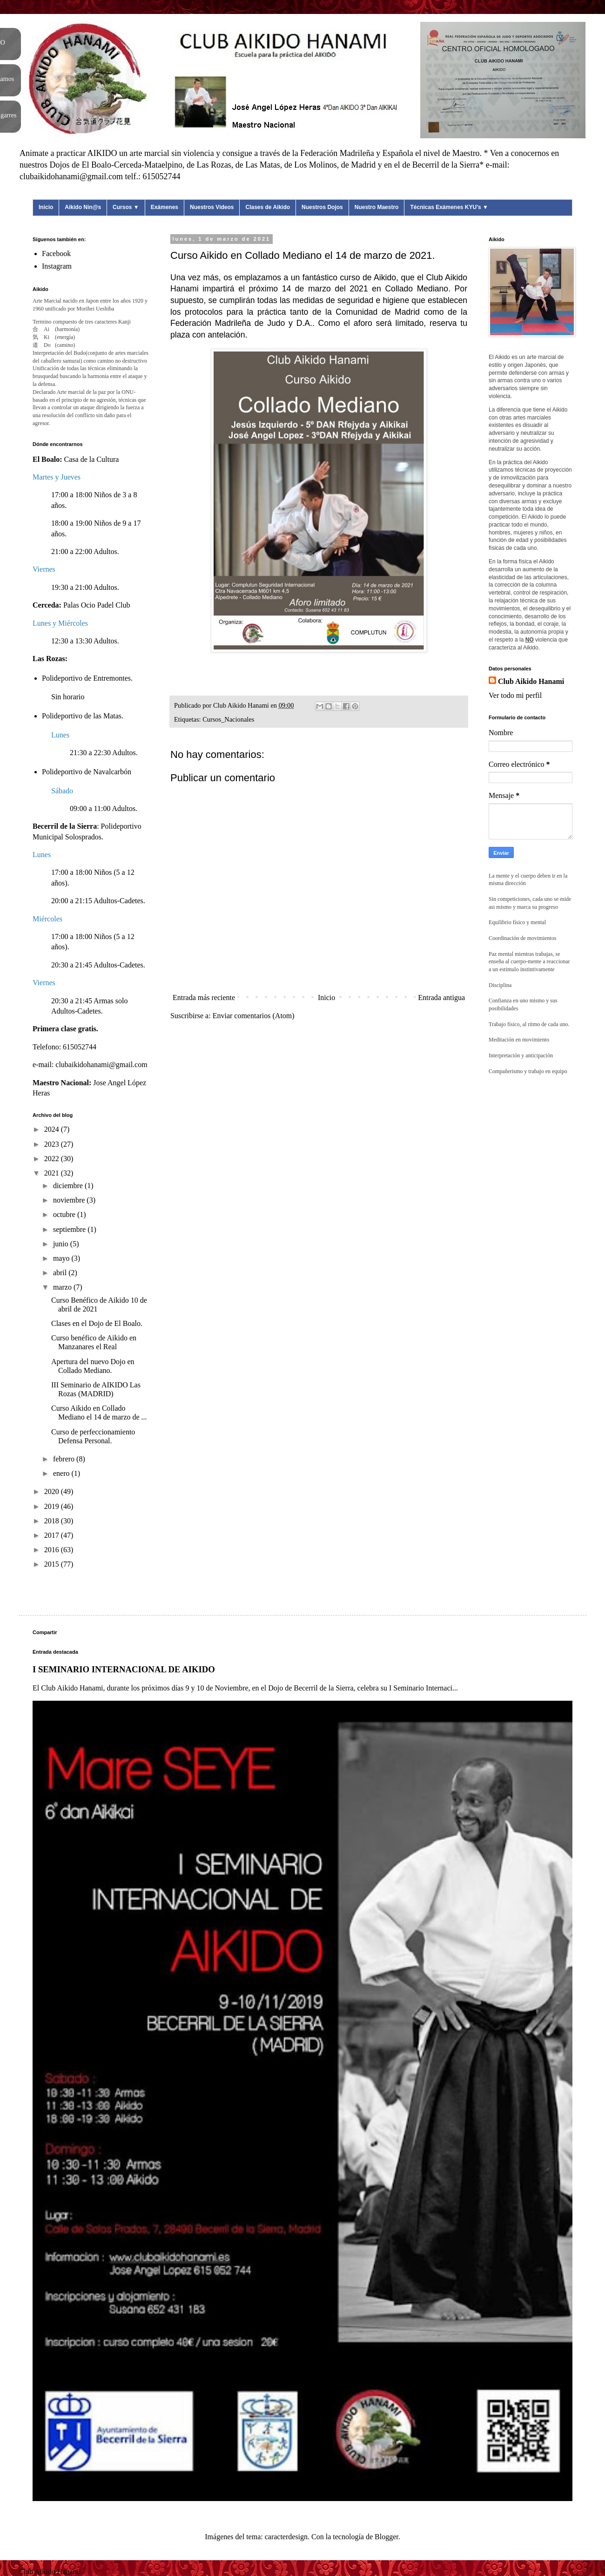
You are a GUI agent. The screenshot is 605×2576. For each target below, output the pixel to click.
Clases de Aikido (267, 207)
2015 (52, 1564)
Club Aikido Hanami (531, 681)
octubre (65, 1214)
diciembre (69, 1186)
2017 (52, 1535)
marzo (63, 1287)
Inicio (46, 207)
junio (61, 1244)
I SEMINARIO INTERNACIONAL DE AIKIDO (124, 1669)
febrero (64, 1459)
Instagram (57, 266)
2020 (52, 1491)
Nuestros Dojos (322, 207)
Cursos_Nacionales (228, 719)
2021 (52, 1173)
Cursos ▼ (126, 207)
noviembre (70, 1200)
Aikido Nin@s (83, 207)
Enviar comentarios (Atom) (254, 1016)
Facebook (56, 253)
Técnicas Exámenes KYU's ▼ (449, 207)
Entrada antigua (441, 997)
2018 (52, 1521)
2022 (52, 1159)
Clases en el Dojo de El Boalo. (96, 1323)
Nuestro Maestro (377, 207)
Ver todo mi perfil (515, 695)
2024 (52, 1129)
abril (60, 1273)
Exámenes (164, 207)
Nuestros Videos (212, 207)
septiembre (70, 1229)
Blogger (386, 2537)
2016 (52, 1550)
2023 (52, 1144)
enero (62, 1473)
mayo (62, 1258)
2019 (52, 1506)
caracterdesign (286, 2537)
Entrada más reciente (204, 997)
